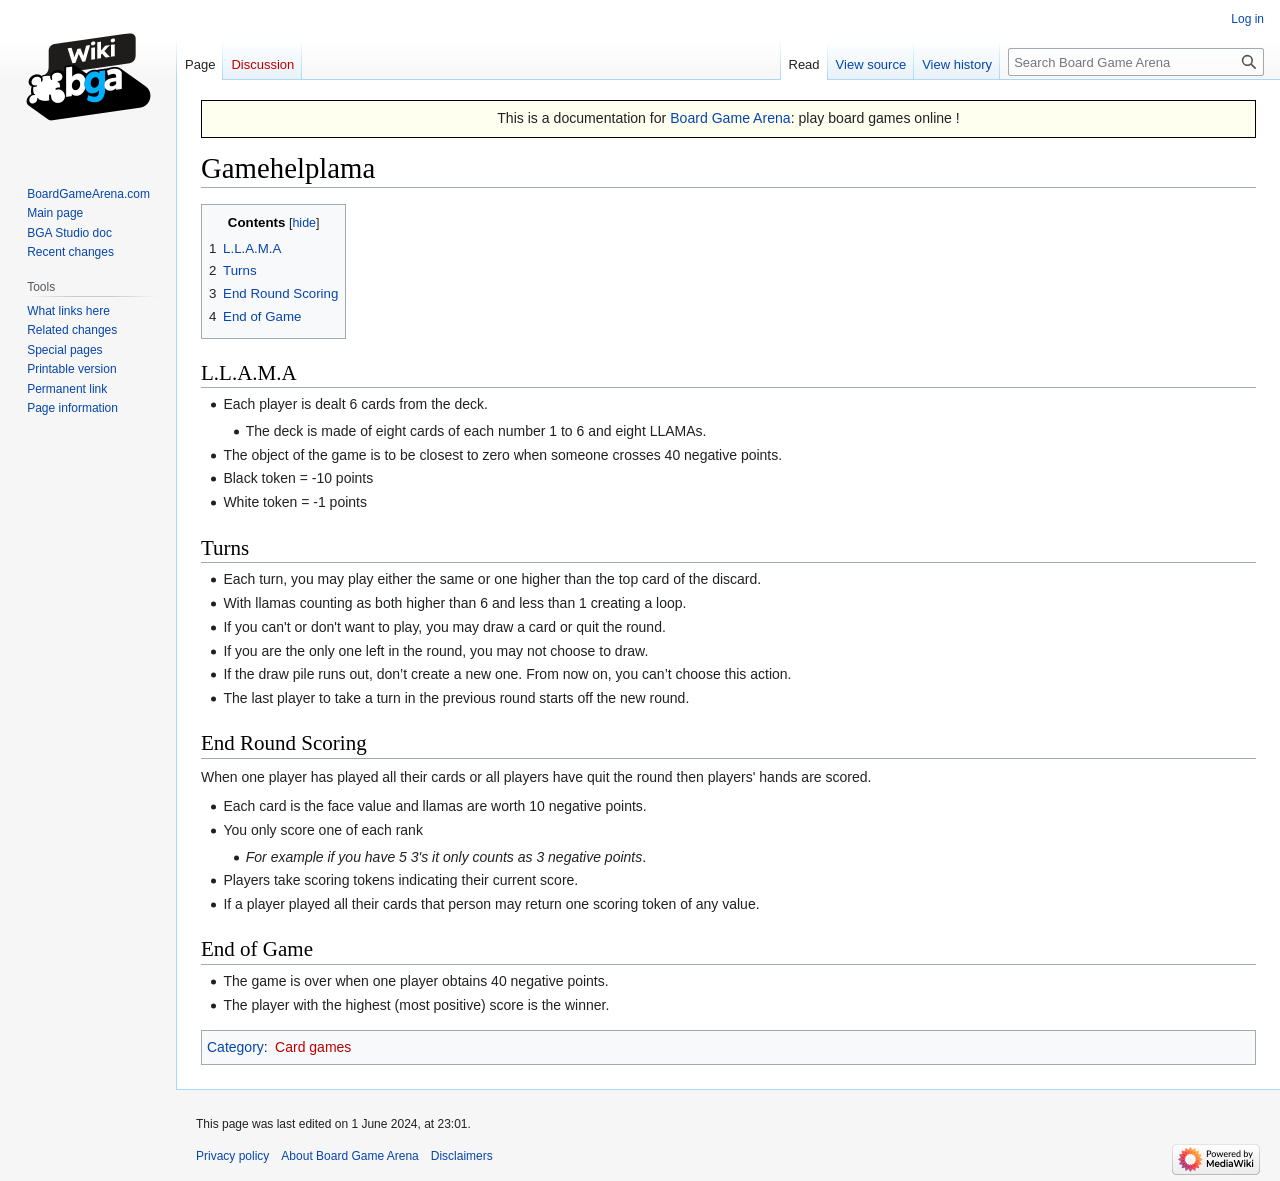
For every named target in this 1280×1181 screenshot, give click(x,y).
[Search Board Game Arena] (1136, 62)
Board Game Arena (730, 118)
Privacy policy (232, 1156)
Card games (313, 1047)
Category (235, 1047)
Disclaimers (462, 1156)
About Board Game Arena (349, 1156)
